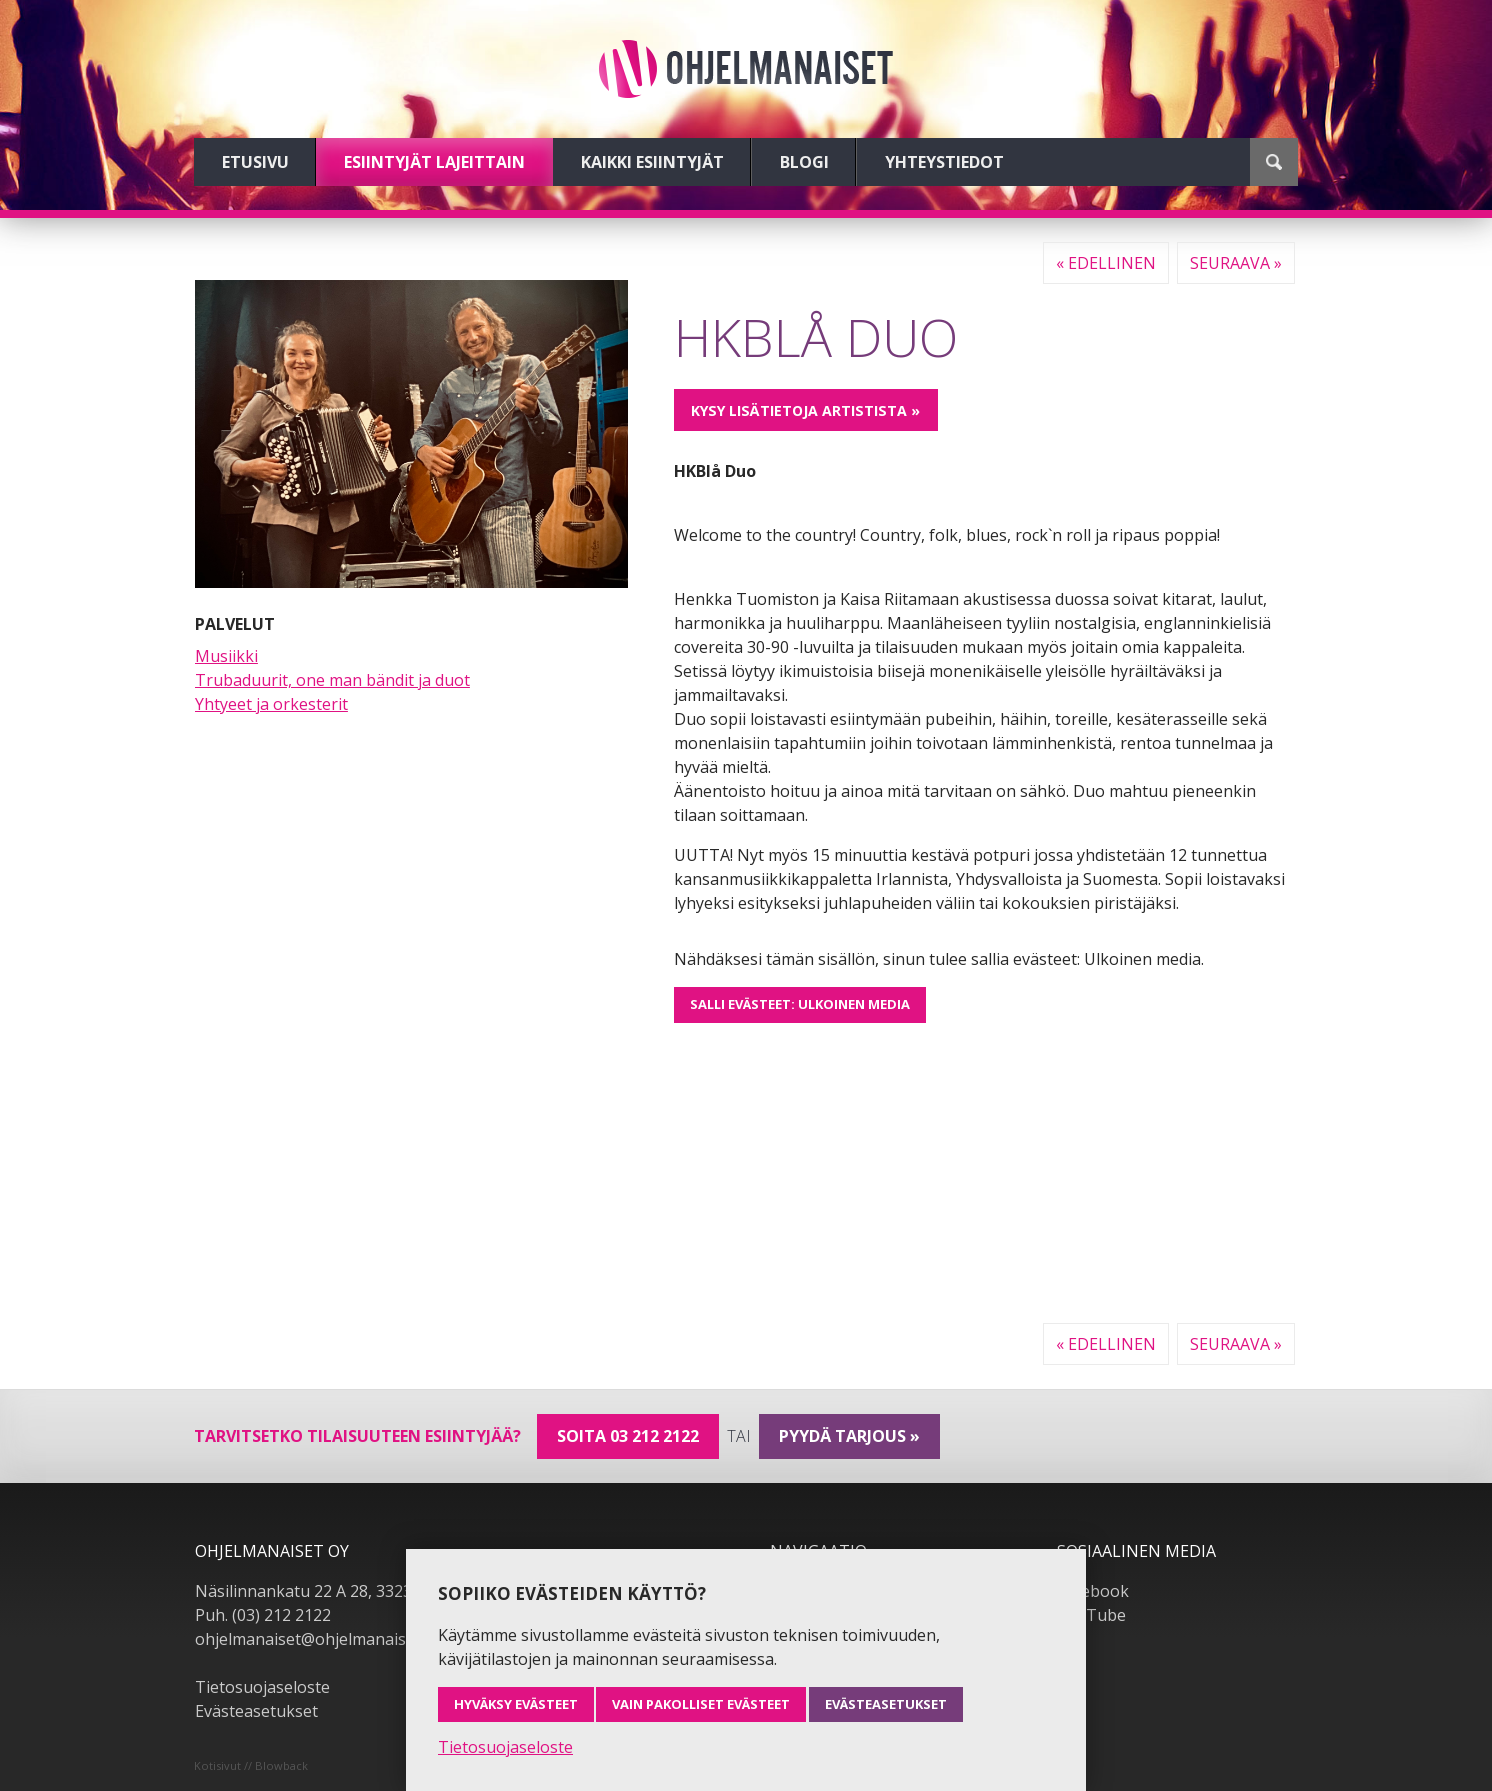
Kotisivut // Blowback (251, 1765)
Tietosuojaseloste (262, 1687)
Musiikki (226, 656)
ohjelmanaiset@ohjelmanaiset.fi (314, 1639)
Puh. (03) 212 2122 (263, 1615)
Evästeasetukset (256, 1711)
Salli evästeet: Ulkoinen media (800, 1004)
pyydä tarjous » (849, 1436)
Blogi (804, 162)
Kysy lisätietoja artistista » (805, 410)
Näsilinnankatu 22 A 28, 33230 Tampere (344, 1591)
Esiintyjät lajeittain (434, 162)
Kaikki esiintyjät (652, 162)
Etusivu (255, 162)
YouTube (1091, 1615)
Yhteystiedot (944, 162)
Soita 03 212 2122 (628, 1436)
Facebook (1093, 1591)
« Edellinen (1106, 263)
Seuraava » (1236, 263)
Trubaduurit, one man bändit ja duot (332, 680)
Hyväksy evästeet (516, 1704)
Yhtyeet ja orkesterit (271, 704)
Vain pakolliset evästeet (701, 1704)
